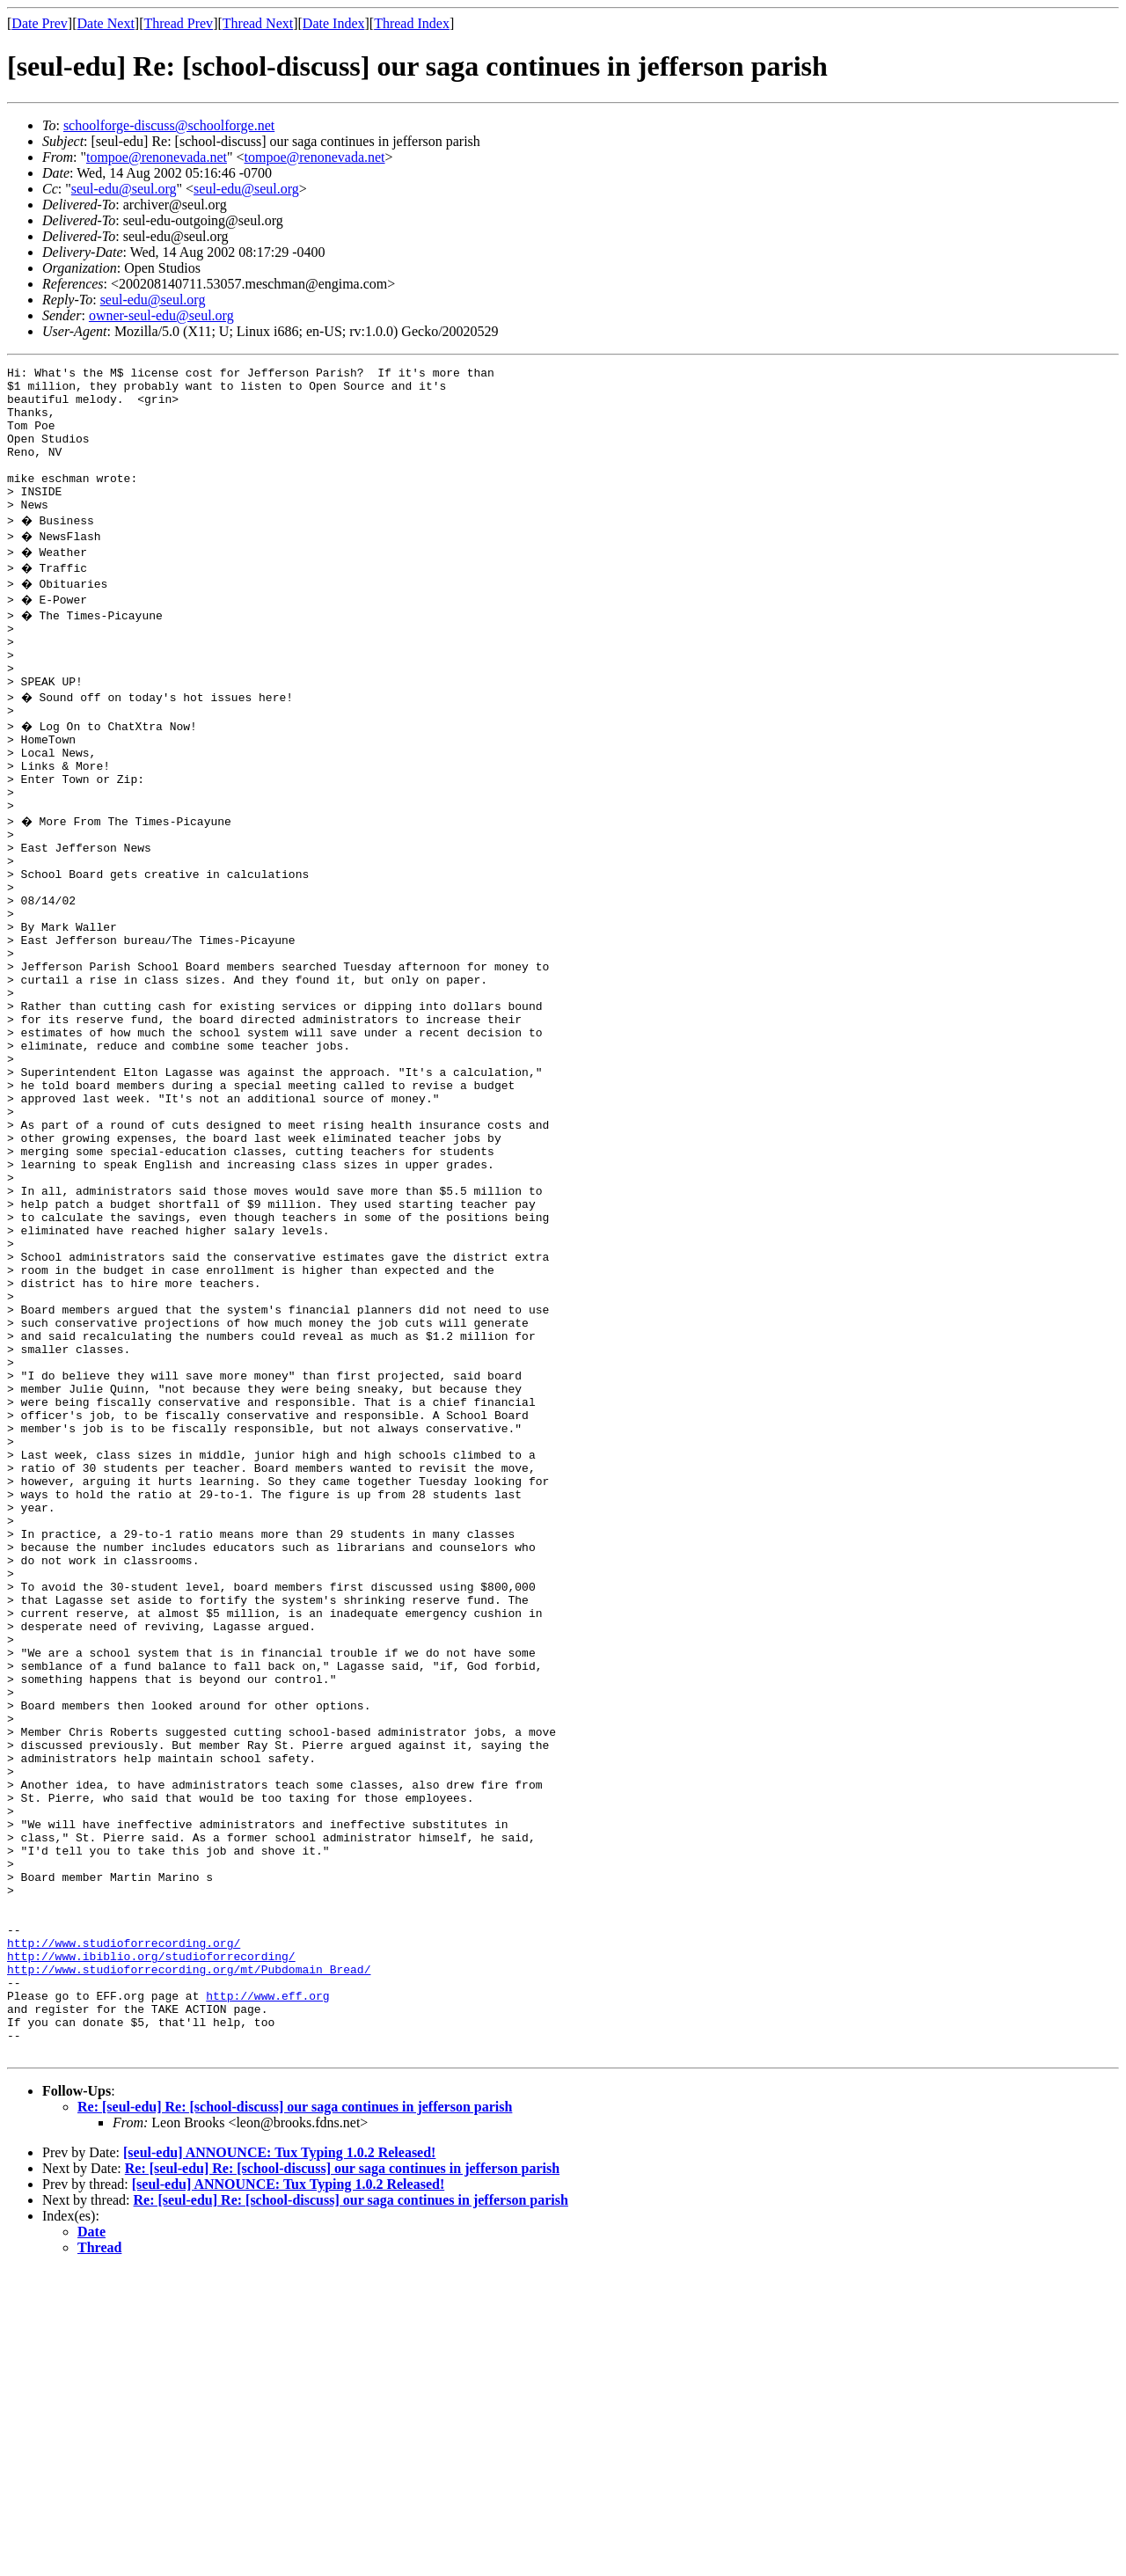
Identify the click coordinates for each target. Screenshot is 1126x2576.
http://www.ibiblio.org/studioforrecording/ (151, 2243)
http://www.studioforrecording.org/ (123, 2228)
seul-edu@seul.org (124, 188)
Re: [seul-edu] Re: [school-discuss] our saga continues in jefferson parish (294, 2412)
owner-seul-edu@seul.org (161, 315)
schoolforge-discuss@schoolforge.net (168, 125)
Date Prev (39, 23)
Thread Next (258, 23)
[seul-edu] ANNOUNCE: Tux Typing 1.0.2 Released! (279, 2458)
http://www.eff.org (267, 2291)
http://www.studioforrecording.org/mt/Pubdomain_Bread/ (188, 2259)
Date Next (106, 23)
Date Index (334, 23)
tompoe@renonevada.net (156, 157)
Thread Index (412, 23)
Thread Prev (178, 23)
